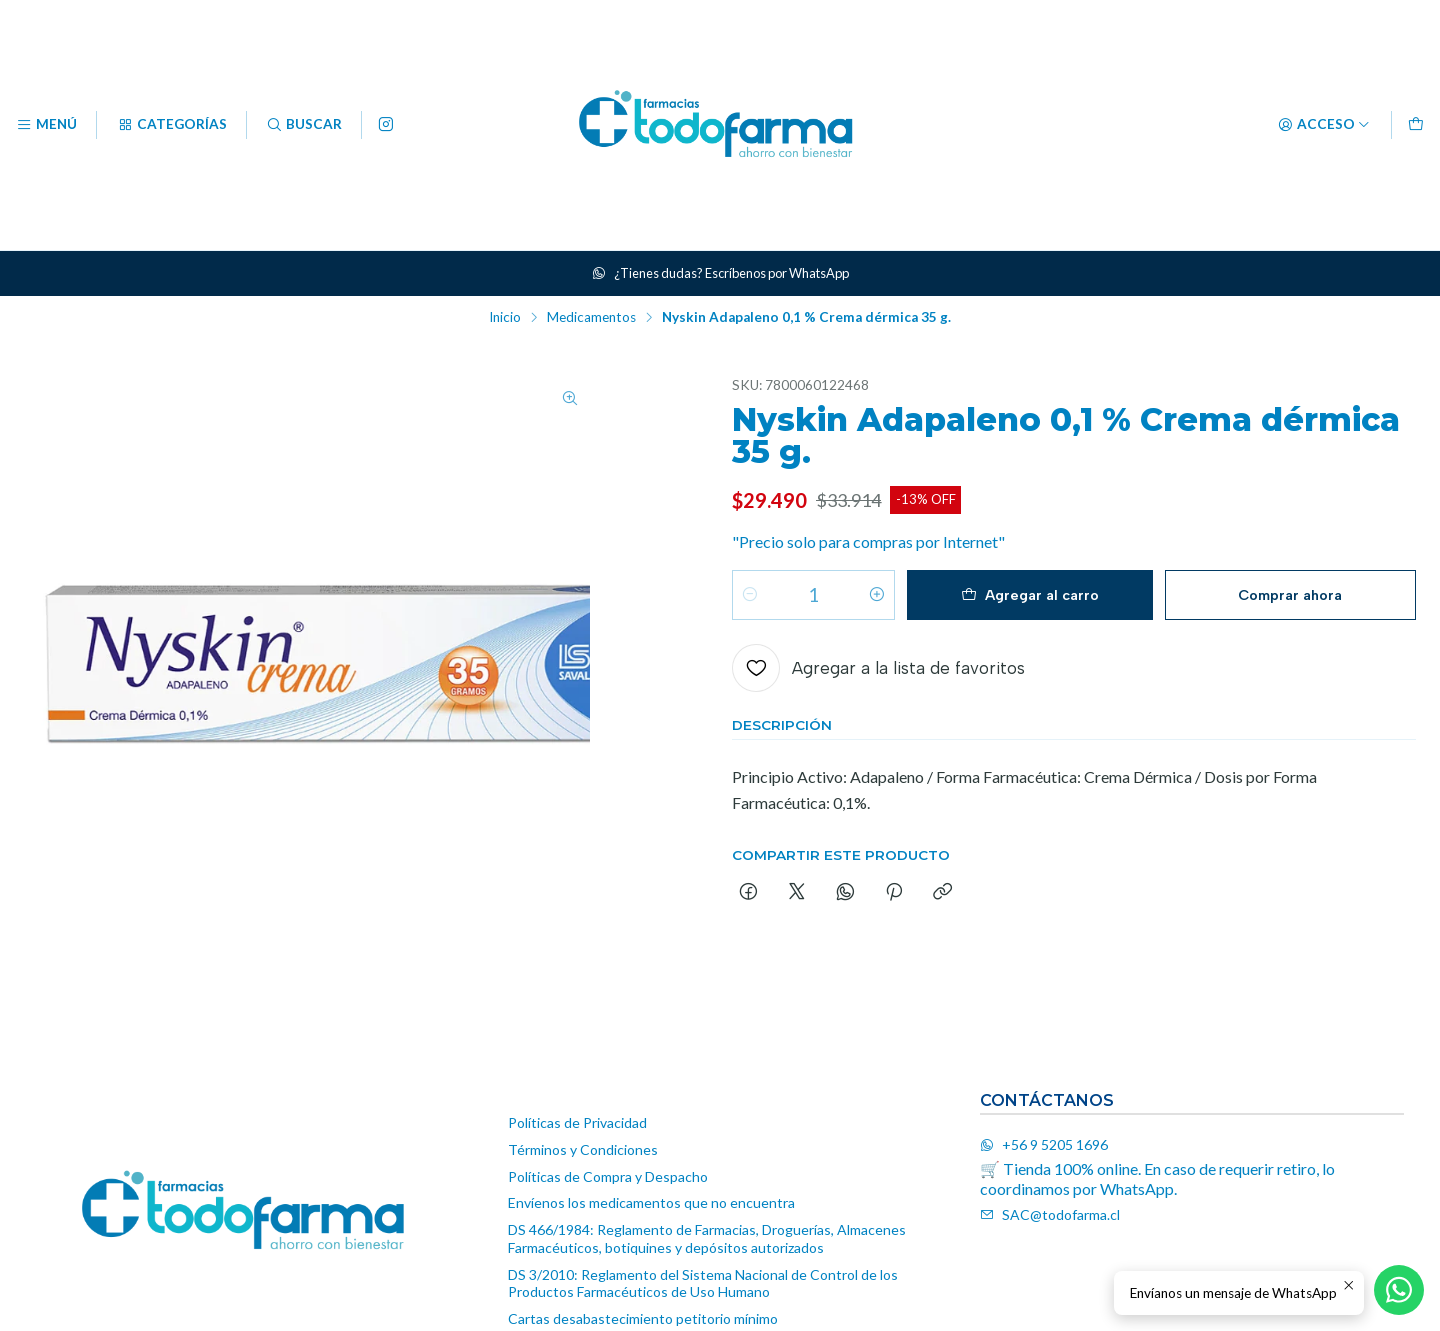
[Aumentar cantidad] (877, 597)
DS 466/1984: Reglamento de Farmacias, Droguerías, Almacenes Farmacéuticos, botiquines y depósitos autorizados (707, 1238)
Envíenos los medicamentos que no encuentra (651, 1202)
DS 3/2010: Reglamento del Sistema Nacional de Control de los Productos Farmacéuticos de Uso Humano (703, 1283)
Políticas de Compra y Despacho (608, 1176)
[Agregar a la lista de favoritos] (878, 670)
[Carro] (1416, 125)
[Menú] (46, 125)
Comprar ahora (1290, 596)
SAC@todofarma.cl (1050, 1214)
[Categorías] (171, 125)
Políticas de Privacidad (577, 1122)
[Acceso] (1324, 125)
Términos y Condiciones (583, 1149)
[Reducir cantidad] (750, 597)
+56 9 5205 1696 (1044, 1144)
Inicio (505, 318)
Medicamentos (591, 318)
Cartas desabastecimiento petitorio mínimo (643, 1318)
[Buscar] (304, 125)
